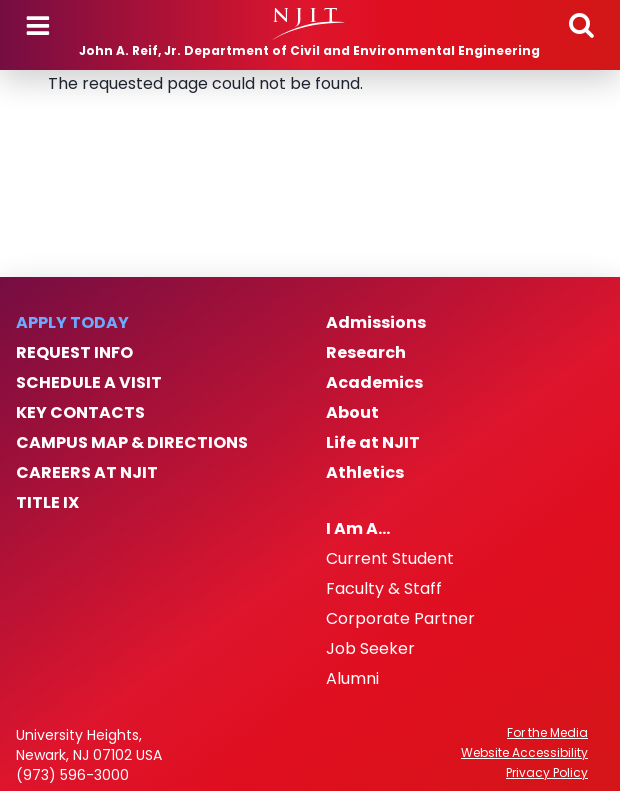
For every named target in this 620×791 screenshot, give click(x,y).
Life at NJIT (373, 443)
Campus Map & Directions (132, 443)
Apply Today (72, 323)
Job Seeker (370, 649)
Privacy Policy (547, 773)
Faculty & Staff (384, 589)
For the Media (547, 733)
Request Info (74, 353)
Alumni (352, 679)
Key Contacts (80, 413)
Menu (38, 26)
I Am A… (358, 529)
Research (366, 353)
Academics (374, 383)
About (352, 413)
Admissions (376, 323)
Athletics (365, 473)
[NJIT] (309, 24)
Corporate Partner (400, 619)
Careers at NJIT (87, 473)
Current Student (390, 559)
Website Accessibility (524, 753)
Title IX (47, 503)
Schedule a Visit (89, 383)
